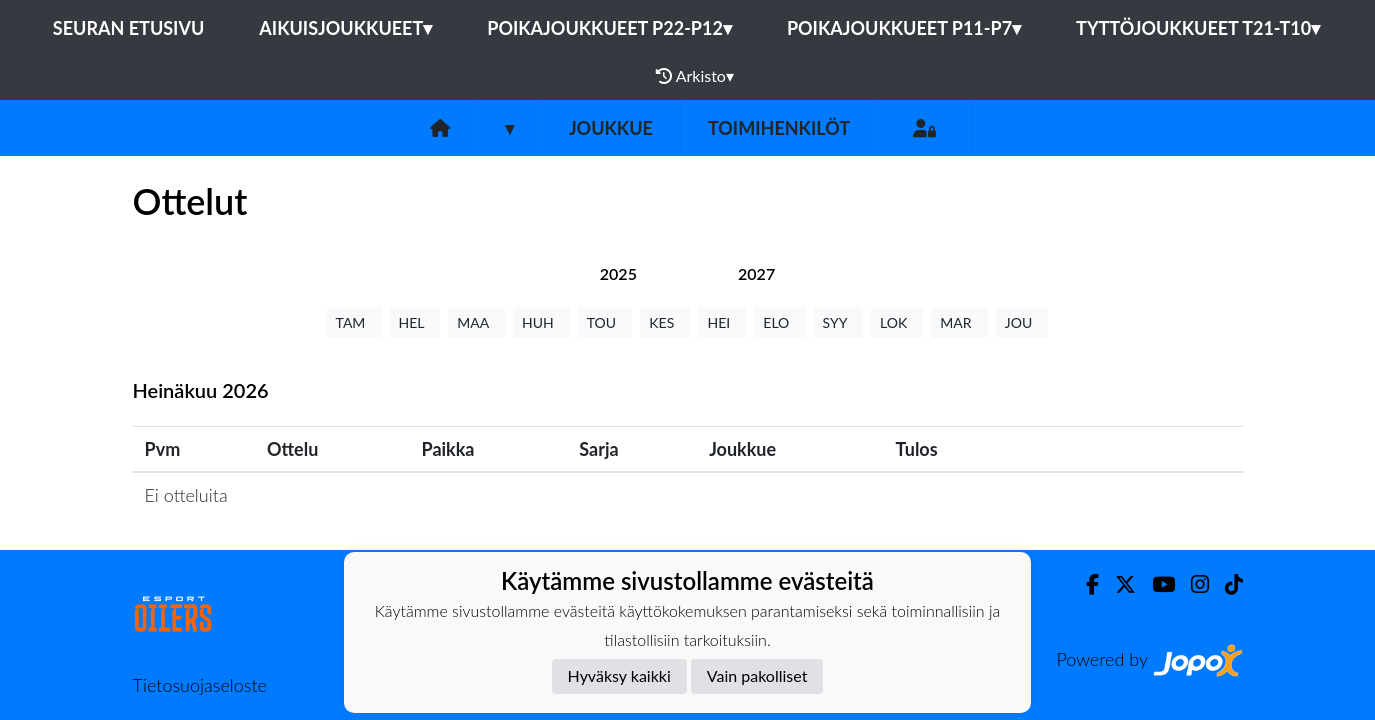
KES (665, 322)
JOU (1022, 322)
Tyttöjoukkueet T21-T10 (1198, 28)
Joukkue (611, 128)
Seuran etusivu (129, 28)
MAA (476, 322)
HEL (415, 322)
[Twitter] (1117, 584)
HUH (541, 322)
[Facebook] (1084, 584)
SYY (838, 322)
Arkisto (695, 76)
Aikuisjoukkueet (345, 28)
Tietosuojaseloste (200, 685)
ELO (779, 322)
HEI (722, 322)
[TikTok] (1226, 584)
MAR (959, 322)
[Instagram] (1192, 584)
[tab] (618, 273)
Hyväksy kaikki (619, 675)
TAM (354, 322)
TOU (605, 322)
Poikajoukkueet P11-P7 (904, 28)
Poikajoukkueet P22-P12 (609, 28)
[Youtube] (1155, 584)
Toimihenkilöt (779, 128)
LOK (897, 322)
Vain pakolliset (757, 675)
